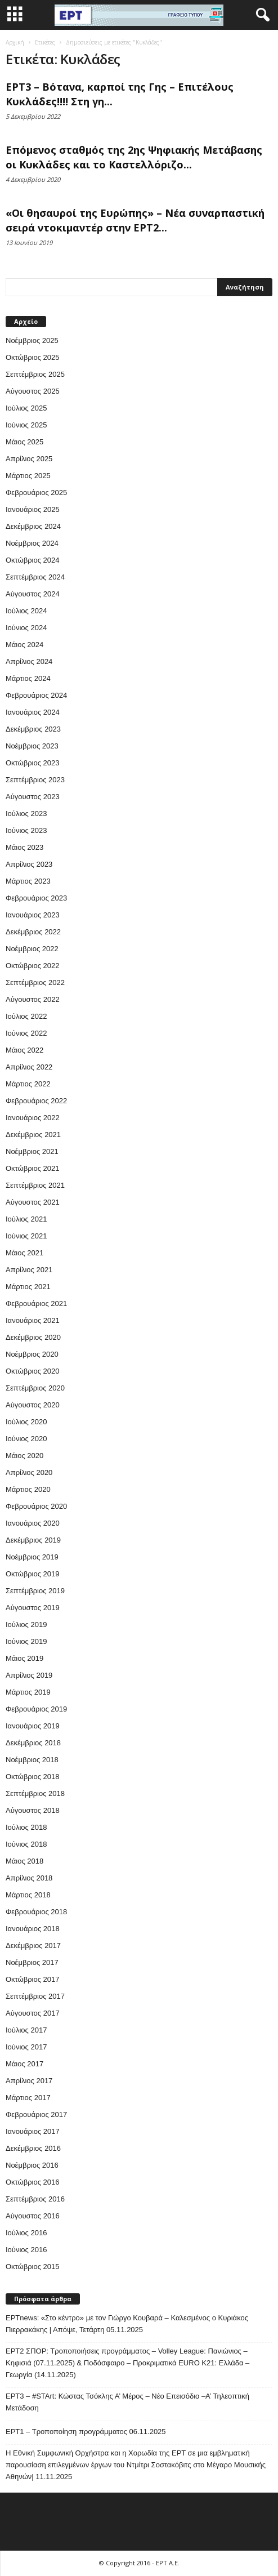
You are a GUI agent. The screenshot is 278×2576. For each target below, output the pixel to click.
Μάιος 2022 (24, 1050)
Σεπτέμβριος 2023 (35, 780)
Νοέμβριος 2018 (32, 1759)
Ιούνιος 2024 (26, 627)
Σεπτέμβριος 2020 (35, 1388)
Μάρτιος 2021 (28, 1286)
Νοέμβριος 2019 (32, 1557)
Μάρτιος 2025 (28, 475)
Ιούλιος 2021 (26, 1219)
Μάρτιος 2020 (28, 1489)
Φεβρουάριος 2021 (36, 1303)
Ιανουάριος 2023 (33, 915)
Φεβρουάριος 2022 (36, 1101)
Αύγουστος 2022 (33, 999)
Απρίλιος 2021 (29, 1269)
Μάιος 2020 (24, 1455)
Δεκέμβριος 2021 (33, 1134)
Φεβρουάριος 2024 (36, 695)
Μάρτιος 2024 (28, 678)
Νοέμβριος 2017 (32, 1962)
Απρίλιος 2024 (29, 661)
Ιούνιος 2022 (26, 1033)
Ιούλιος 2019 (26, 1624)
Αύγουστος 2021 (33, 1202)
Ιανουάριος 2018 (33, 1928)
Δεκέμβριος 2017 (33, 1945)
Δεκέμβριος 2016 (33, 2148)
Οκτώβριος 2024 (33, 560)
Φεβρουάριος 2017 (36, 2114)
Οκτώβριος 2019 (33, 1574)
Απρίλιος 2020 (29, 1472)
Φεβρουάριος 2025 (36, 492)
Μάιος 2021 (24, 1253)
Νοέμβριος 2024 (32, 543)
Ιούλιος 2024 (26, 611)
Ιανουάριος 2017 (33, 2131)
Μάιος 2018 (24, 1861)
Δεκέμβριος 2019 (33, 1540)
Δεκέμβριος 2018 (33, 1743)
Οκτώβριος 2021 (33, 1168)
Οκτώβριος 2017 (33, 1979)
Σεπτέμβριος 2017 (35, 1996)
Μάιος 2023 (24, 847)
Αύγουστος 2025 (33, 391)
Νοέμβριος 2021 (32, 1151)
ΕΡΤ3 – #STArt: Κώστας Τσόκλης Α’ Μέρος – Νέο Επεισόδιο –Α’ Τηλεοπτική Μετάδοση (127, 2402)
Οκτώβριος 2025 (33, 357)
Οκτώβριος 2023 (33, 763)
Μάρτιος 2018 (28, 1895)
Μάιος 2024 (24, 644)
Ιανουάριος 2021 (33, 1320)
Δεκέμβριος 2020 (33, 1337)
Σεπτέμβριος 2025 (35, 374)
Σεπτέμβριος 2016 (35, 2199)
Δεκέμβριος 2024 (33, 526)
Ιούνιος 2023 (26, 830)
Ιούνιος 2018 (26, 1844)
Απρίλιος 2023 (29, 864)
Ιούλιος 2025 (26, 408)
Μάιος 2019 (24, 1658)
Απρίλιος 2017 (29, 2080)
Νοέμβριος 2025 (32, 340)
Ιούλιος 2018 (26, 1827)
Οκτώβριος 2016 (33, 2182)
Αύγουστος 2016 (33, 2216)
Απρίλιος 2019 (29, 1675)
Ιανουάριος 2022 (33, 1117)
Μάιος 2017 (24, 2064)
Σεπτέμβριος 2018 (35, 1793)
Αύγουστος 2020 (33, 1405)
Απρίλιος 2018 (29, 1878)
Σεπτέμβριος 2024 (35, 577)
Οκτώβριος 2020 (33, 1371)
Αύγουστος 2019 (33, 1607)
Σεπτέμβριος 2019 (35, 1590)
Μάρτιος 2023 (28, 881)
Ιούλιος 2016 (26, 2233)
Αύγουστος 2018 (33, 1810)
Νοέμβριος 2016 (32, 2165)
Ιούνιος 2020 (26, 1438)
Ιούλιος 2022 (26, 1016)
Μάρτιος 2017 (28, 2097)
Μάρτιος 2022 (28, 1084)
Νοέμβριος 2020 (32, 1354)
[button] (260, 15)
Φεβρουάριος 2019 (36, 1709)
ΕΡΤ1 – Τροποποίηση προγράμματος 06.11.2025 (86, 2431)
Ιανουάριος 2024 (33, 712)
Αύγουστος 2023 (33, 796)
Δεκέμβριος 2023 (33, 729)
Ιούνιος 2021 (26, 1236)
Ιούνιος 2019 (26, 1641)
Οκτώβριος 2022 (33, 965)
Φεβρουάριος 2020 (36, 1506)
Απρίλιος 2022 (29, 1067)
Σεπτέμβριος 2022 (35, 982)
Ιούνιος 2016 (26, 2249)
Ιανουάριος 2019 (33, 1726)
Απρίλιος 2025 (29, 458)
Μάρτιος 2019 (28, 1692)
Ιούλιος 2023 (26, 813)
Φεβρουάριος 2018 (36, 1912)
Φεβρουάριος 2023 (36, 898)
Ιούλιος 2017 (26, 2030)
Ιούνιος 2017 (26, 2047)
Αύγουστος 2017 (33, 2013)
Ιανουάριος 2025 (33, 509)
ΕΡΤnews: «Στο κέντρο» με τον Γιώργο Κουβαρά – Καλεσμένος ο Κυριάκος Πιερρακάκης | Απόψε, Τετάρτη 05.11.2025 (127, 2324)
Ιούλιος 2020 (26, 1422)
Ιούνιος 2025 (26, 425)
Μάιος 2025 (24, 442)
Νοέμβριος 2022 (32, 948)
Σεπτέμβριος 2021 (35, 1185)
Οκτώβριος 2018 (33, 1776)
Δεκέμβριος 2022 (33, 932)
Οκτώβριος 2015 (33, 2266)
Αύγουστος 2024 (33, 594)
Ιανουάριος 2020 (33, 1523)
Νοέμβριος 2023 (32, 746)
